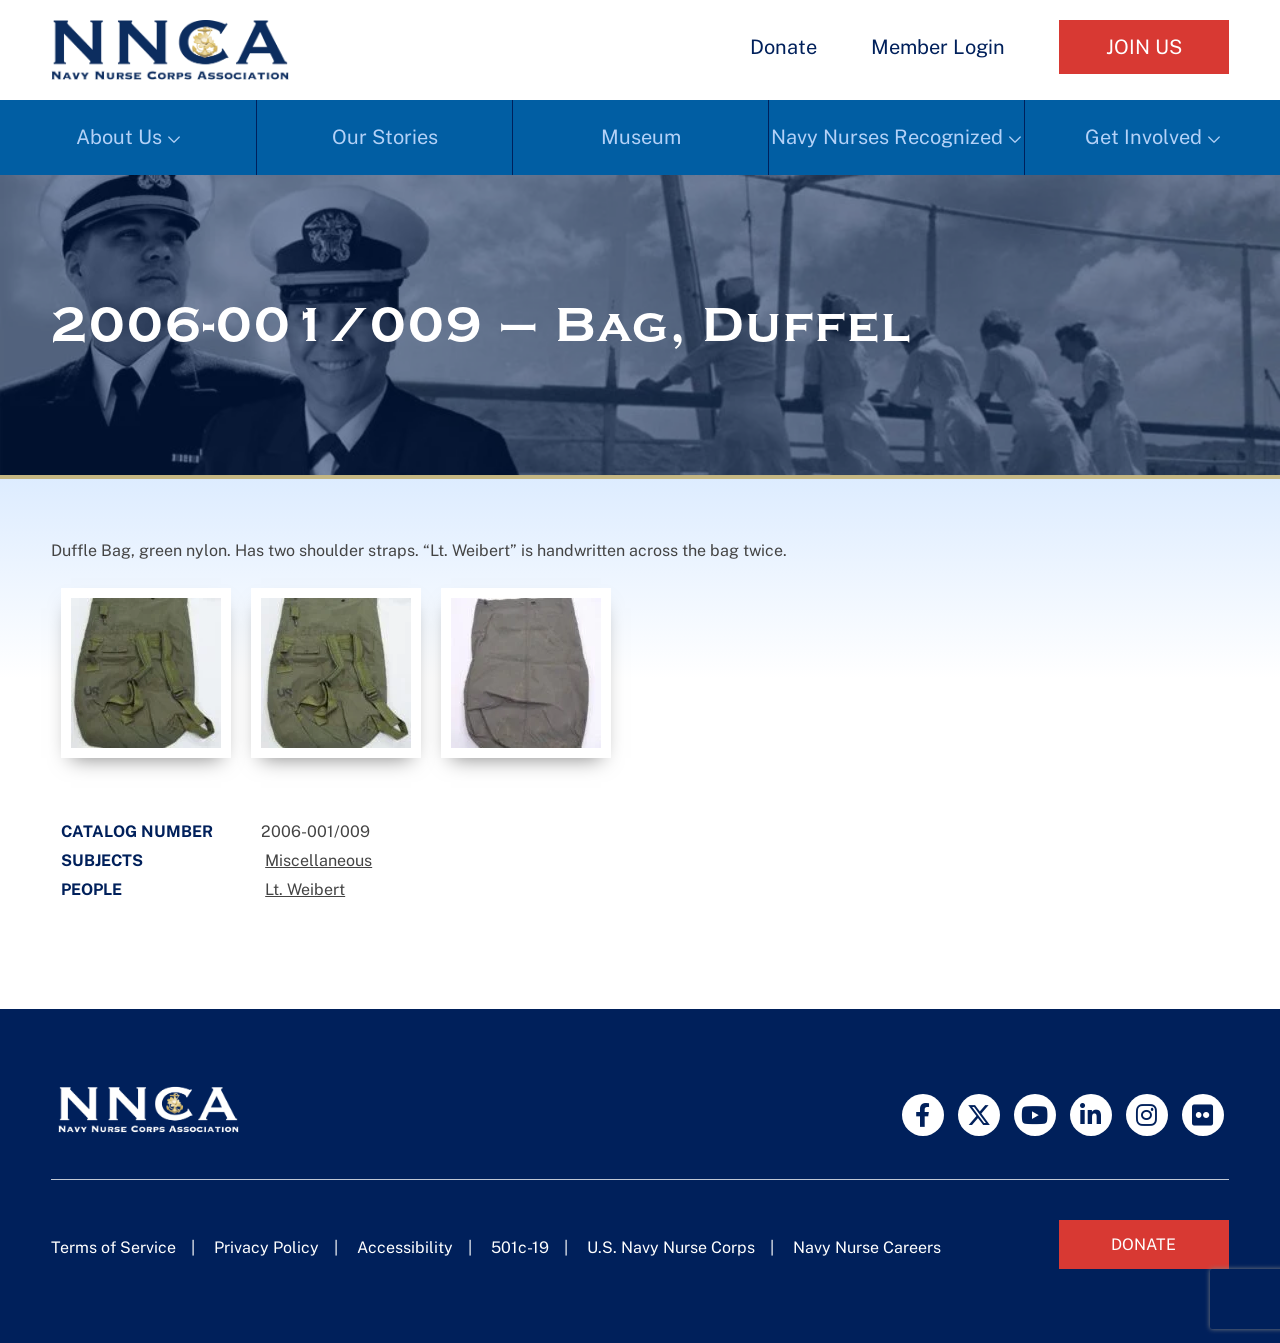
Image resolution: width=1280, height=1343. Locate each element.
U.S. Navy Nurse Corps (671, 1247)
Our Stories (385, 137)
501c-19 (520, 1247)
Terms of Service (113, 1247)
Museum (641, 137)
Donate (783, 47)
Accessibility (405, 1247)
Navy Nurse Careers (867, 1247)
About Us (119, 137)
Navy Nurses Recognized (887, 137)
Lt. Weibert (305, 889)
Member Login (938, 47)
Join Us (1144, 47)
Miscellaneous (318, 860)
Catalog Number (137, 831)
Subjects (102, 860)
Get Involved (1143, 137)
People (91, 889)
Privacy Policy (266, 1247)
